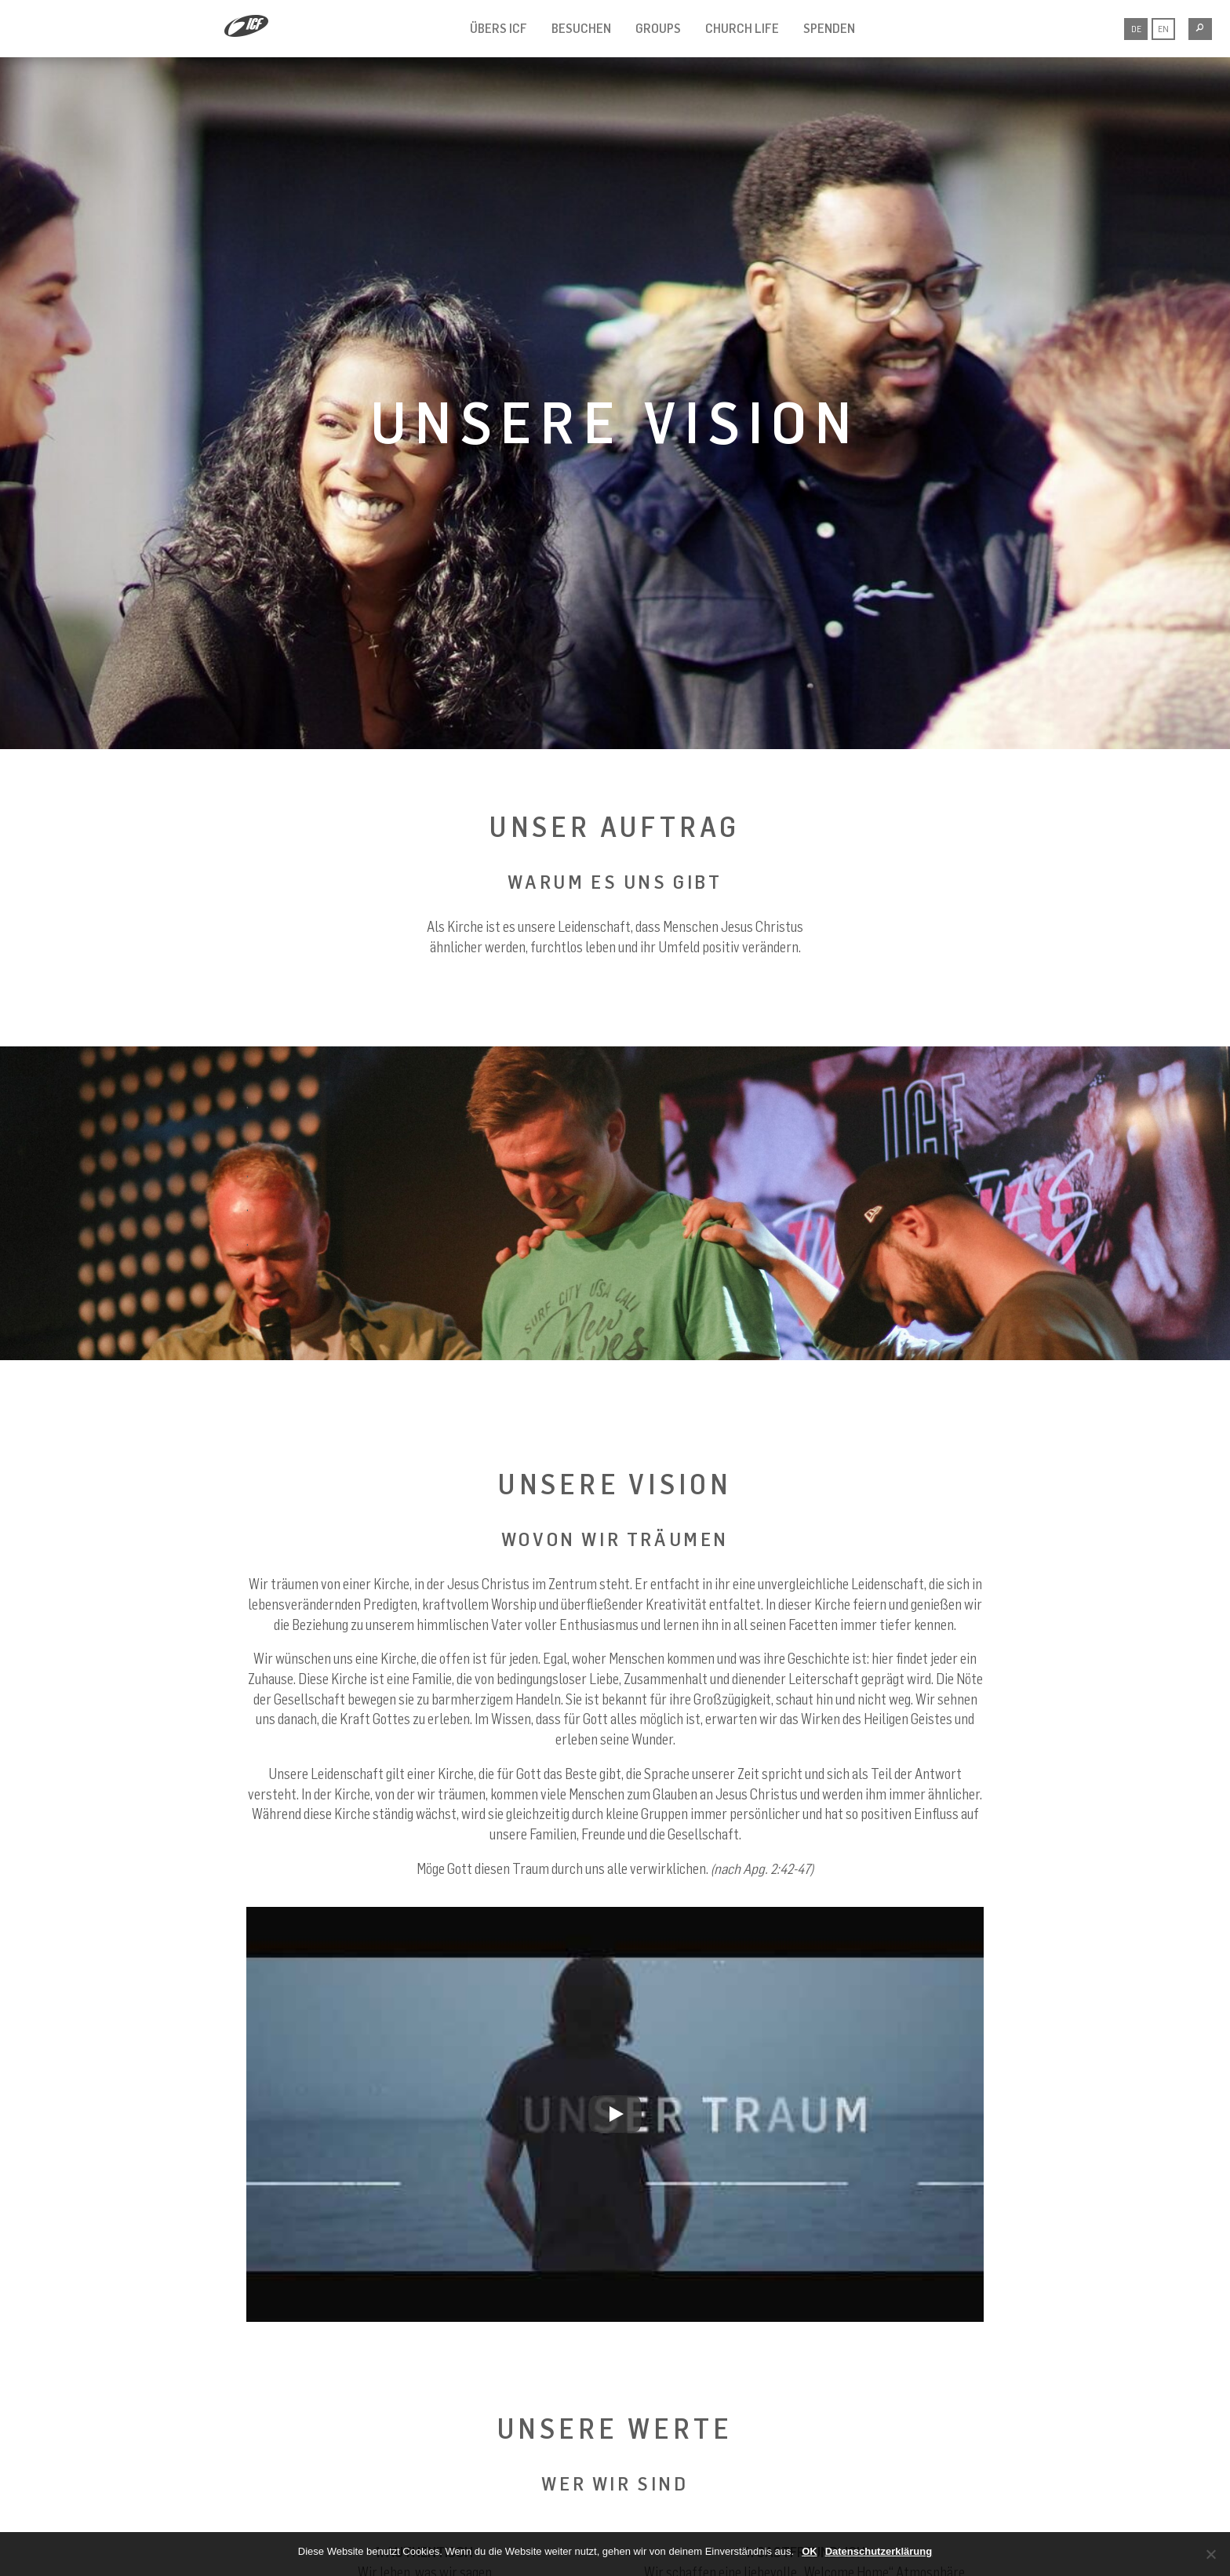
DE (1136, 29)
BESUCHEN (581, 28)
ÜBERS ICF (498, 28)
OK (809, 2551)
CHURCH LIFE (742, 28)
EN (1163, 29)
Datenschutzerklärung (879, 2551)
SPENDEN (829, 28)
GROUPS (658, 28)
